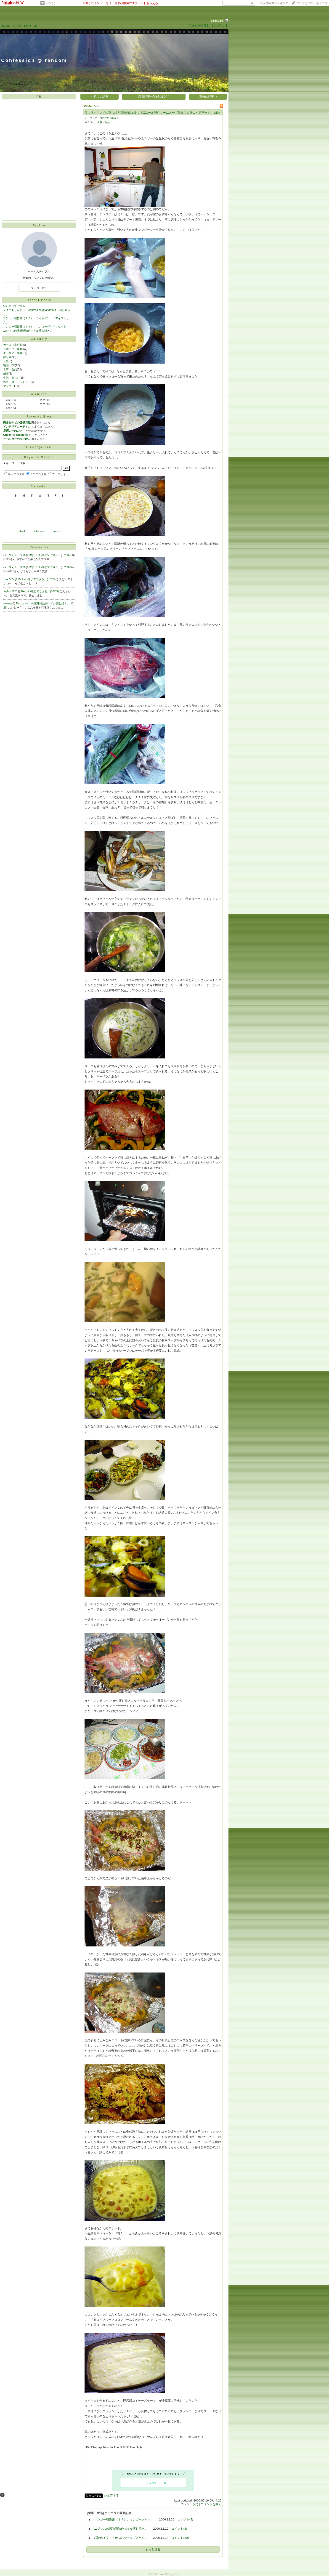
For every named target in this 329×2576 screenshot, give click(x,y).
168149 (217, 20)
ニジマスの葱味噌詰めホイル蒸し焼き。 (28, 330)
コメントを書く (211, 2504)
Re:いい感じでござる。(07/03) (37, 579)
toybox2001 (10, 591)
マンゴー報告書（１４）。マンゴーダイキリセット (34, 326)
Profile (39, 225)
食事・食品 (10, 369)
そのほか (50, 3)
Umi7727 (8, 579)
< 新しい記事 (100, 96)
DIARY (17, 25)
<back (22, 531)
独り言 (7, 357)
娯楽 (6, 373)
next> (56, 531)
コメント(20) (189, 2504)
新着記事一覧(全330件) (153, 96)
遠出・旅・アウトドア (17, 381)
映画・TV (9, 365)
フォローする (39, 288)
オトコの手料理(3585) (107, 118)
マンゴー (8, 386)
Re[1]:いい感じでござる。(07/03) (49, 555)
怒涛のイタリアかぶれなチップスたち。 (121, 2537)
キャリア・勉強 (12, 353)
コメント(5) (185, 2519)
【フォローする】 (198, 25)
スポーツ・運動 (12, 349)
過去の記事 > (208, 96)
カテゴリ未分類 (12, 344)
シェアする (111, 2495)
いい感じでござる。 (15, 306)
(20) (217, 112)
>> (274, 3)
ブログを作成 (304, 3)
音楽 (6, 361)
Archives (39, 394)
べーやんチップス (14, 555)
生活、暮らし (11, 377)
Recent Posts (39, 300)
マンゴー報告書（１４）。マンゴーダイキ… (124, 2519)
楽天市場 (321, 3)
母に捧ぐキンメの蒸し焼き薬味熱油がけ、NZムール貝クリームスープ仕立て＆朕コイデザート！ (149, 112)
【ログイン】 (219, 25)
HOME (5, 25)
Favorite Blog (39, 416)
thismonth (39, 531)
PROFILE (30, 25)
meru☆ (7, 603)
